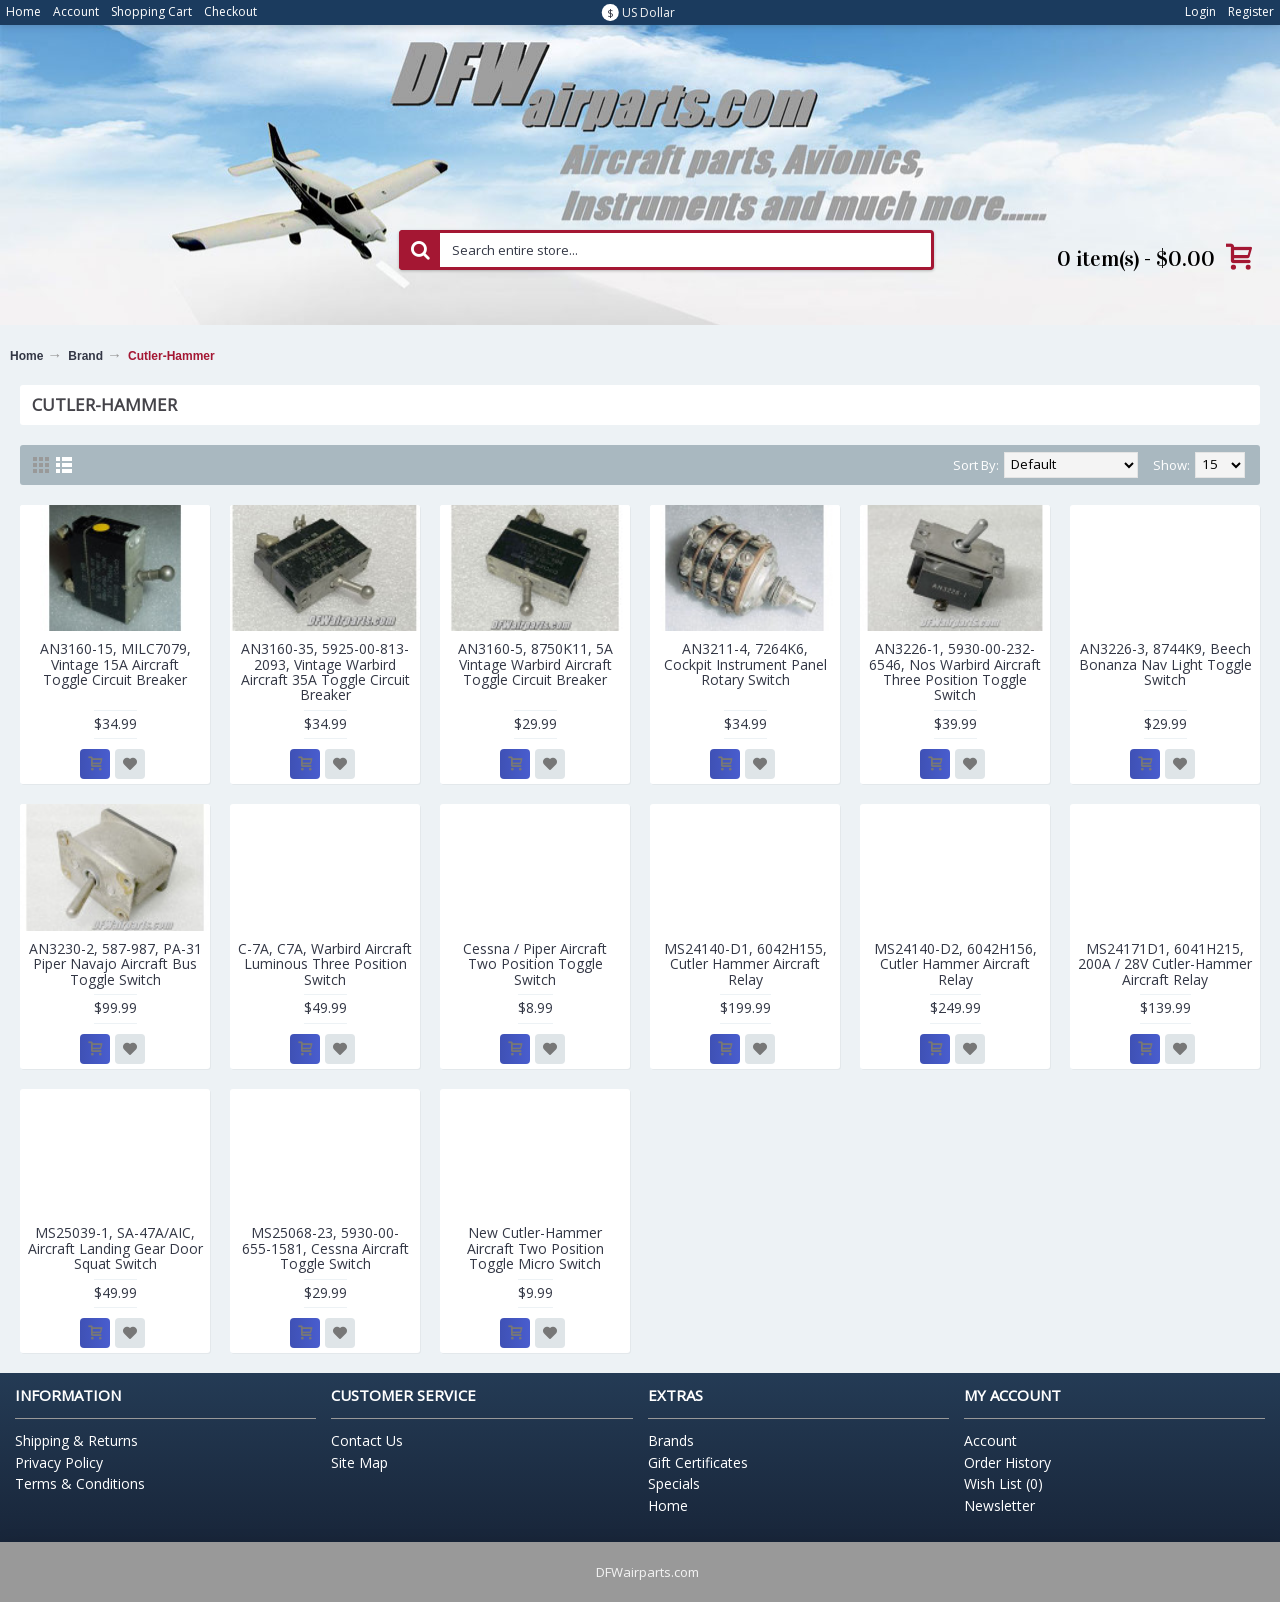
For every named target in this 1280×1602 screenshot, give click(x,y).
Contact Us (367, 1440)
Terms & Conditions (80, 1483)
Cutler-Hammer (171, 356)
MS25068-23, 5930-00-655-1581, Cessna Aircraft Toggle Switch (325, 1248)
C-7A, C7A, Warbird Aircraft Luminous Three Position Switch (325, 964)
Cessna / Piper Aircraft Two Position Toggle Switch (535, 964)
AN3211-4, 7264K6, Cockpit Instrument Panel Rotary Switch (745, 664)
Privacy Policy (59, 1462)
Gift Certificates (698, 1462)
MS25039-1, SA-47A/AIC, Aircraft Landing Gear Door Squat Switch (115, 1248)
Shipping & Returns (76, 1440)
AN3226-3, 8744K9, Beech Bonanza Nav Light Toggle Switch (1165, 664)
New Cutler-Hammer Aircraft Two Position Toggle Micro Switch (535, 1248)
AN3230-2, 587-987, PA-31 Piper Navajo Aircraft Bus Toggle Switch (115, 964)
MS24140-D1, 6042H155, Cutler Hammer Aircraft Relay (745, 964)
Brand (85, 356)
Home (26, 356)
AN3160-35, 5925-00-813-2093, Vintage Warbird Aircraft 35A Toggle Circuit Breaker (325, 671)
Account (990, 1440)
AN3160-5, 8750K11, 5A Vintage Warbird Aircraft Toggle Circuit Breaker (535, 664)
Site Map (359, 1462)
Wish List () (1003, 1483)
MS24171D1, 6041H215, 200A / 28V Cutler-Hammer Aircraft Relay (1165, 964)
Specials (674, 1483)
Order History (1007, 1462)
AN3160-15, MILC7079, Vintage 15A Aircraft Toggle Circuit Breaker (115, 664)
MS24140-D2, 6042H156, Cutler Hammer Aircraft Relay (955, 964)
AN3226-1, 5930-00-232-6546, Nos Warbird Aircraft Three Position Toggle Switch (955, 671)
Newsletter (999, 1505)
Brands (671, 1440)
